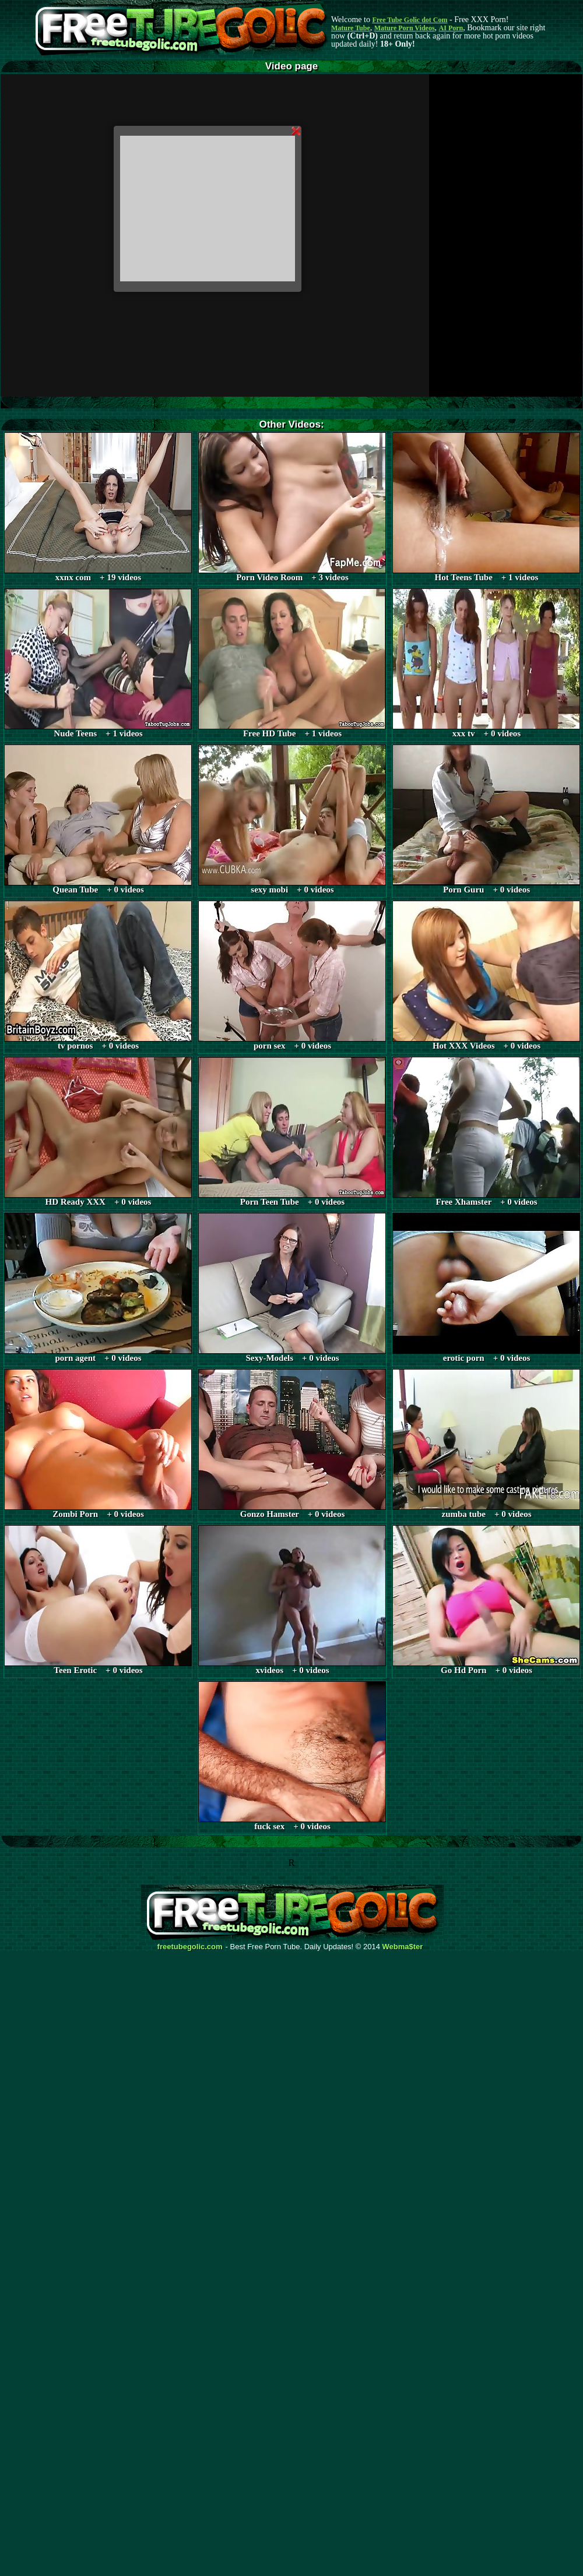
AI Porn (451, 28)
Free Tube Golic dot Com (409, 20)
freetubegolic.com (190, 1947)
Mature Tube (350, 28)
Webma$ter (402, 1947)
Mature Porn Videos (404, 28)
